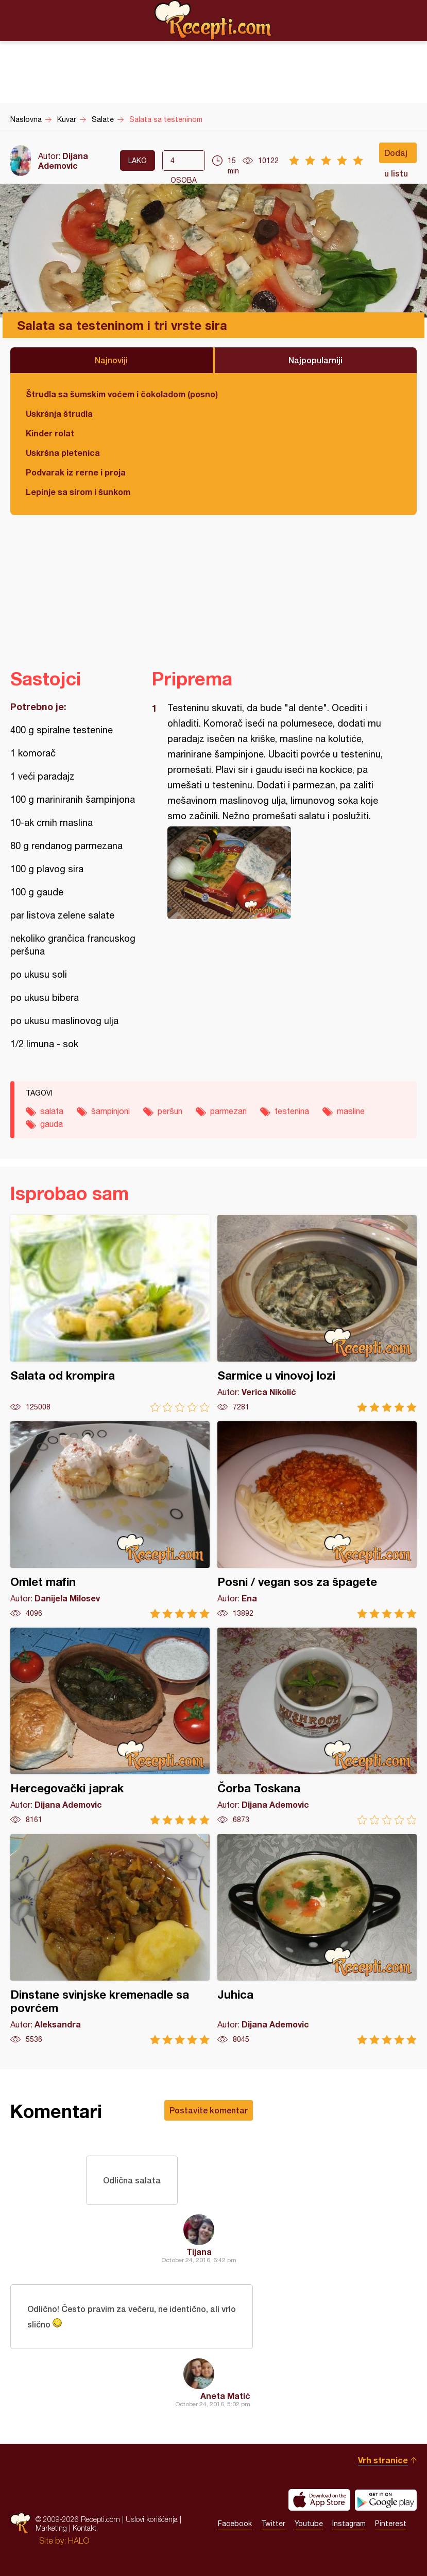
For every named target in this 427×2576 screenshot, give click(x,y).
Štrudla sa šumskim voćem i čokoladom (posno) (122, 394)
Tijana (199, 2251)
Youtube (309, 2523)
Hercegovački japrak (110, 1726)
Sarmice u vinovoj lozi (317, 1313)
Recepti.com (214, 20)
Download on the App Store (319, 2500)
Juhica (317, 1939)
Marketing (51, 2528)
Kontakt (84, 2528)
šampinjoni (110, 1111)
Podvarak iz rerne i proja (76, 472)
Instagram (349, 2523)
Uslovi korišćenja (152, 2519)
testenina (292, 1111)
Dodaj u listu (396, 155)
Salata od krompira (110, 1313)
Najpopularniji (315, 360)
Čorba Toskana (317, 1726)
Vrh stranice (383, 2460)
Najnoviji (111, 360)
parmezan (228, 1111)
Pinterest (390, 2523)
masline (351, 1111)
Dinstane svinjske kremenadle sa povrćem (110, 1939)
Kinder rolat (50, 433)
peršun (170, 1111)
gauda (51, 1123)
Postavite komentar (208, 2110)
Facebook (235, 2523)
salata (51, 1111)
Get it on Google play (386, 2500)
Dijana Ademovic (63, 160)
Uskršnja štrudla (59, 413)
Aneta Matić (225, 2396)
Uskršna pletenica (63, 452)
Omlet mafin (110, 1519)
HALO (78, 2540)
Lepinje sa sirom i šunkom (78, 492)
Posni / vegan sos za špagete (317, 1519)
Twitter (273, 2523)
